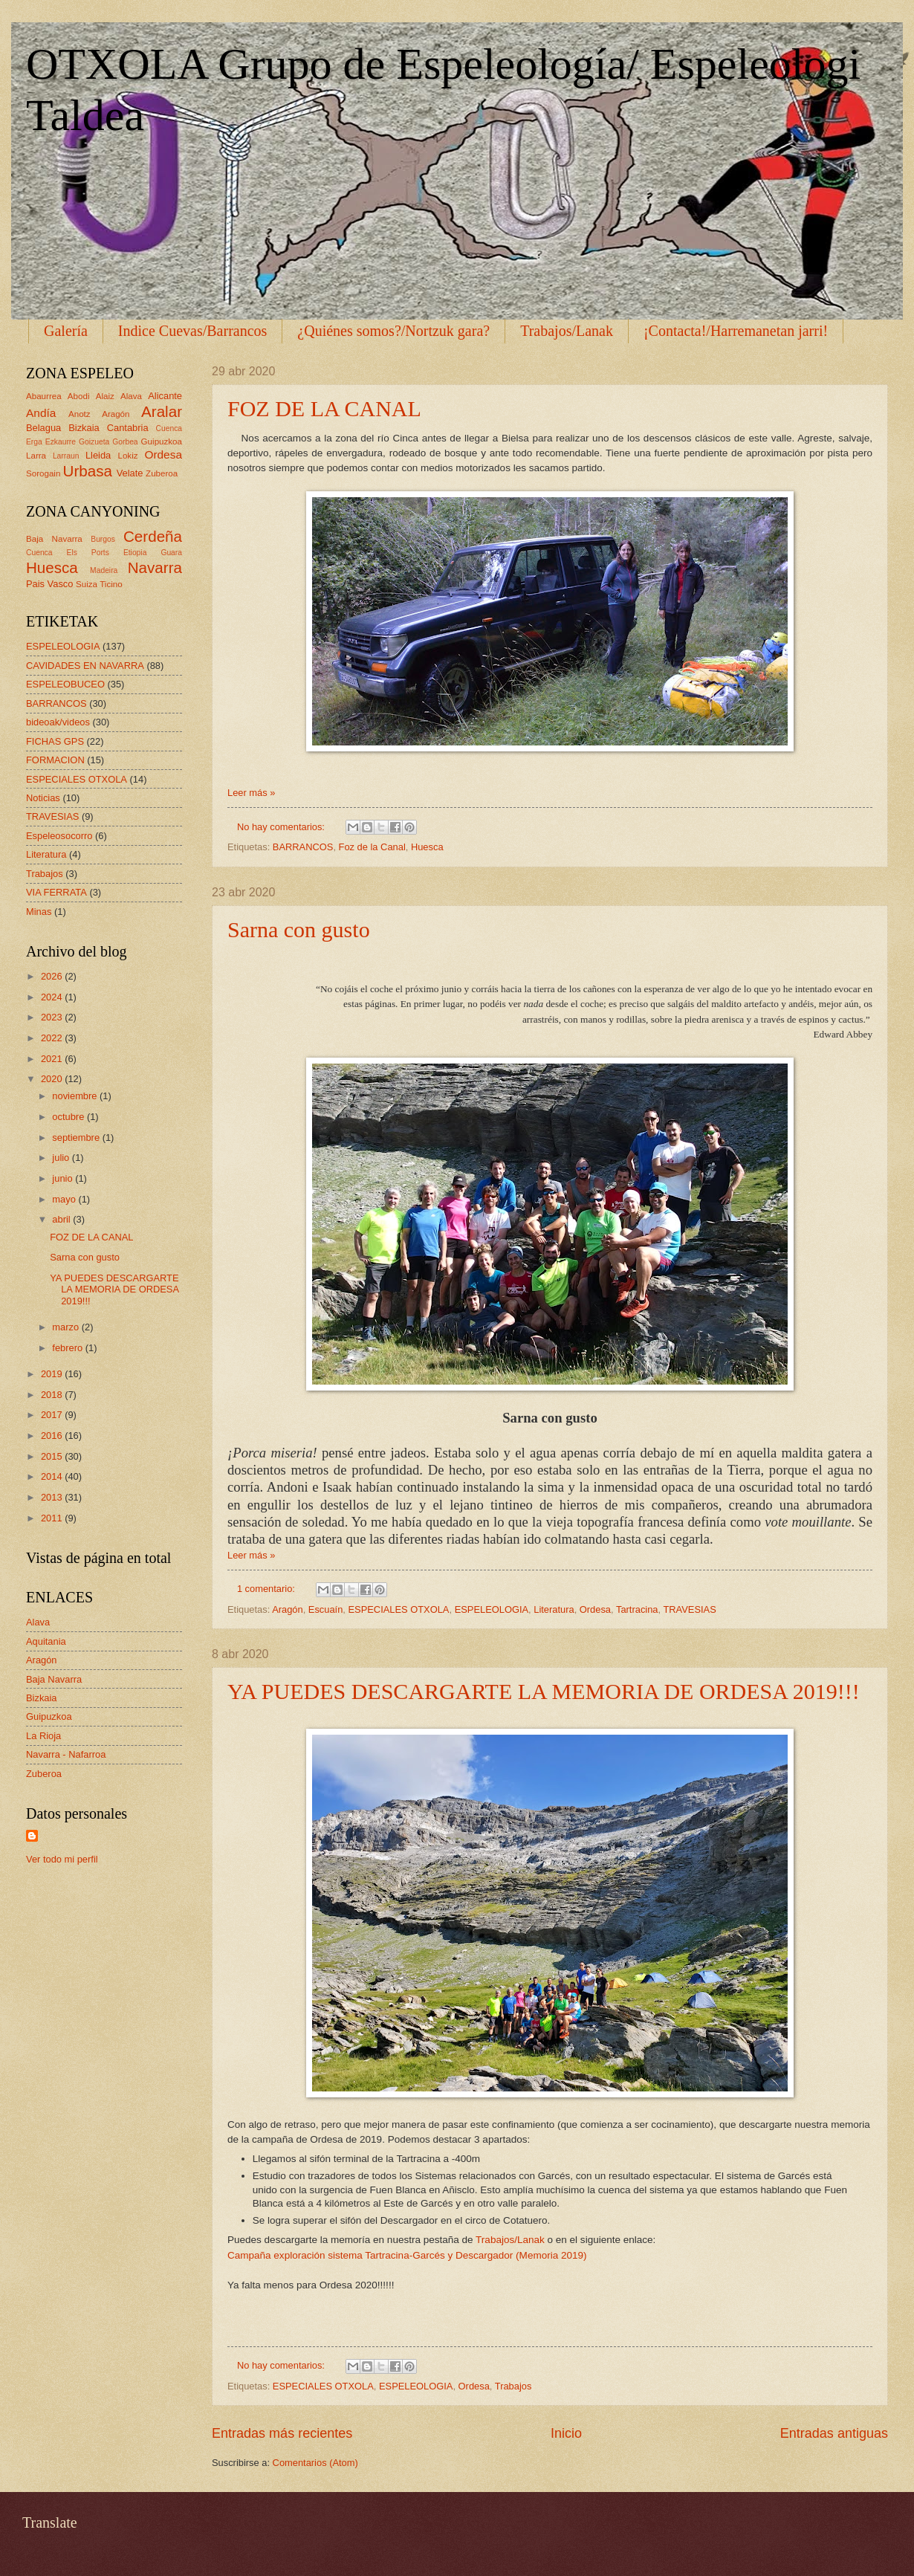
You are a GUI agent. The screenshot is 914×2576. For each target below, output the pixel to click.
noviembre (76, 1095)
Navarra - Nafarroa (66, 1754)
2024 (53, 997)
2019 (53, 1373)
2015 (53, 1456)
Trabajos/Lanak (566, 331)
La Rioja (43, 1735)
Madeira (103, 570)
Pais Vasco (49, 583)
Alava (131, 396)
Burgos (103, 539)
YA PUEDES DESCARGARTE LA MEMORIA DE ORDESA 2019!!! (543, 1691)
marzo (66, 1327)
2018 (53, 1394)
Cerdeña (152, 536)
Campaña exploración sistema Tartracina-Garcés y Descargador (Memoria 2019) (407, 2255)
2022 (53, 1037)
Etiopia (134, 552)
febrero (68, 1347)
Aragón (287, 1609)
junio (63, 1178)
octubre (69, 1116)
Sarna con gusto (298, 929)
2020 (53, 1078)
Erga (34, 442)
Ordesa (595, 1609)
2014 (53, 1476)
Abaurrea (44, 396)
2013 (53, 1497)
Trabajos (513, 2386)
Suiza (86, 584)
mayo (65, 1199)
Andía (41, 413)
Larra (36, 455)
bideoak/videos (58, 722)
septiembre (77, 1137)
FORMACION (55, 760)
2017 (53, 1414)
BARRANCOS (303, 846)
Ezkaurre (60, 442)
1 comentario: (267, 1588)
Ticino (111, 584)
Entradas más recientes (282, 2433)
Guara (171, 552)
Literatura (554, 1609)
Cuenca (169, 428)
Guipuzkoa (161, 441)
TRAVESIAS (689, 1609)
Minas (38, 911)
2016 (53, 1435)
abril (62, 1219)
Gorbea (124, 442)
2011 (53, 1518)
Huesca (427, 846)
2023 (53, 1017)
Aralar (161, 411)
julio (61, 1157)
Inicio (566, 2433)
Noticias (43, 797)
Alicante (165, 395)
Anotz (79, 414)
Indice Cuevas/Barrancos (192, 331)
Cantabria (128, 427)
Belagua (43, 427)
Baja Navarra (54, 538)
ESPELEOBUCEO (65, 684)
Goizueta (94, 442)
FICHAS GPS (55, 741)
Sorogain (43, 473)
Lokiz (127, 455)
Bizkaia (84, 427)
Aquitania (46, 1641)
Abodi (79, 396)
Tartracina (637, 1609)
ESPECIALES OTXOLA (399, 1609)
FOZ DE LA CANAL (324, 408)
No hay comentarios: (282, 826)
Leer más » (251, 792)
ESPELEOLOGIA (491, 1609)
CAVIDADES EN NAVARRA (85, 665)
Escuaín (325, 1609)
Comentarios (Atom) (315, 2462)
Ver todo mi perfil (62, 1859)
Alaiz (105, 396)
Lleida (98, 455)
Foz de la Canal (372, 846)
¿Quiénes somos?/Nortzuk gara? (393, 331)
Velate (130, 473)
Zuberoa (162, 473)
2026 (53, 976)
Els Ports (88, 552)
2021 (53, 1058)
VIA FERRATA (56, 892)
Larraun (66, 456)
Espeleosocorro (59, 835)
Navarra (155, 567)
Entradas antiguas (834, 2433)
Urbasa (87, 470)
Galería (66, 331)
